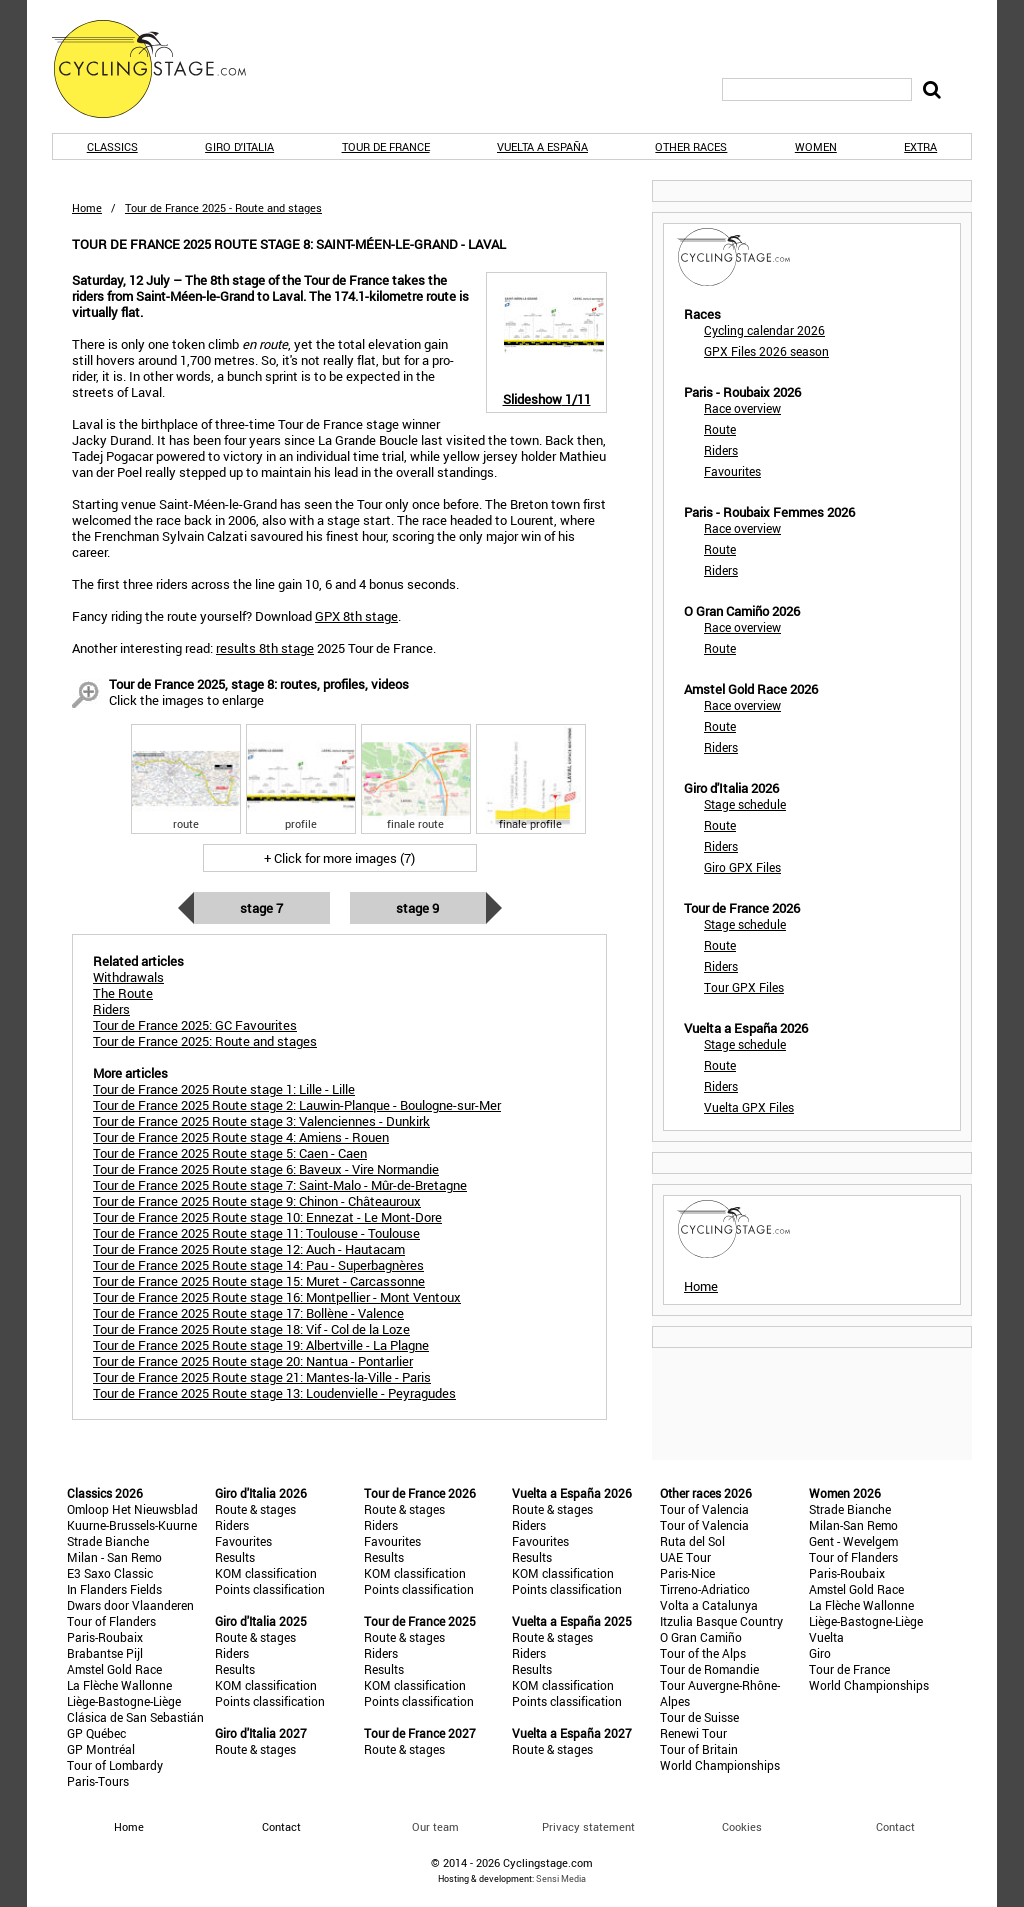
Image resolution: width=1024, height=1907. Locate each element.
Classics (112, 146)
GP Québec (96, 1733)
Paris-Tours (98, 1781)
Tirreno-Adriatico (705, 1589)
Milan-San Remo (853, 1525)
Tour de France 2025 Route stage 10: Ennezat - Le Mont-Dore (267, 1217)
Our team (435, 1826)
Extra (920, 146)
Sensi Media (561, 1878)
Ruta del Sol (692, 1541)
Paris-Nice (687, 1573)
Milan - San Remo (114, 1557)
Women (816, 146)
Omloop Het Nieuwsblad (132, 1509)
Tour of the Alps (703, 1653)
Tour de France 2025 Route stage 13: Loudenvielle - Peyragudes (274, 1393)
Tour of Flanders (111, 1621)
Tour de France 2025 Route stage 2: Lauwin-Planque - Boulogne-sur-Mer (297, 1105)
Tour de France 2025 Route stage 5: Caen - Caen (230, 1153)
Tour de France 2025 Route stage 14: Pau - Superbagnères (258, 1265)
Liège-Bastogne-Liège (124, 1701)
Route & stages (255, 1509)
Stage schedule (745, 804)
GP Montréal (101, 1749)
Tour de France (386, 146)
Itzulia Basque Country (721, 1621)
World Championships (720, 1765)
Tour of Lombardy (115, 1765)
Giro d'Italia (239, 146)
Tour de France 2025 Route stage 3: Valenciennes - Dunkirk (261, 1121)
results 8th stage (265, 648)
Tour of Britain (699, 1749)
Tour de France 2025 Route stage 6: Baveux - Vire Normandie (266, 1169)
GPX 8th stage (356, 616)
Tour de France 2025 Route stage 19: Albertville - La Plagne (261, 1345)
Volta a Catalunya (709, 1605)
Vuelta (826, 1637)
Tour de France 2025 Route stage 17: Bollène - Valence (248, 1313)
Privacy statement (588, 1826)
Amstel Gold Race (114, 1669)
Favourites (732, 471)
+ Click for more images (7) (339, 858)
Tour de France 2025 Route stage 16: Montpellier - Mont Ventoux (277, 1297)
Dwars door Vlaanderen (130, 1605)
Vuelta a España (542, 146)
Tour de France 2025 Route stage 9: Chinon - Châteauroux (257, 1201)
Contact (895, 1826)
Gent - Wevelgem (853, 1541)
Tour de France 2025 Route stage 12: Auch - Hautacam (249, 1249)
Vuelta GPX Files (749, 1107)
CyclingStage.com (162, 69)
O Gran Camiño (701, 1637)
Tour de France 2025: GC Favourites (195, 1025)
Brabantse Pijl (105, 1653)
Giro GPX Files (742, 867)
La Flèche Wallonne (119, 1685)
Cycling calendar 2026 (764, 330)
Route (720, 429)
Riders (721, 450)
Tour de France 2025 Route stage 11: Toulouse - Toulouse (256, 1233)
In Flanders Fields (114, 1589)
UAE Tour (685, 1557)
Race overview (742, 408)
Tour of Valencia (704, 1509)
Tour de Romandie (709, 1669)
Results (235, 1557)
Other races (691, 146)
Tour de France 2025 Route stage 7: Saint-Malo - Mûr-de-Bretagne (280, 1185)
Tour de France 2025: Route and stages (205, 1041)
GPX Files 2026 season (766, 351)
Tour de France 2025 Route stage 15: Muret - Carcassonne (259, 1281)
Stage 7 (261, 908)
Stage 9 (417, 908)
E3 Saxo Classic (110, 1573)
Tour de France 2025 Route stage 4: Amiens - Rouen (241, 1137)
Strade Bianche (108, 1541)
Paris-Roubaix (105, 1637)
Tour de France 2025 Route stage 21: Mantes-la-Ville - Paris (262, 1377)
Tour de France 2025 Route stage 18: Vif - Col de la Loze (251, 1329)
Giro (820, 1653)
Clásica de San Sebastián (135, 1717)
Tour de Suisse (699, 1717)
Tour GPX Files (744, 987)
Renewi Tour (693, 1733)
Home (87, 207)
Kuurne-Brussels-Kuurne (132, 1525)
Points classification (270, 1589)
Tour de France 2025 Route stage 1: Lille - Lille (224, 1089)
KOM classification (266, 1573)
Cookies (742, 1826)
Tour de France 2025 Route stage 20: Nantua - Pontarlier (253, 1361)
